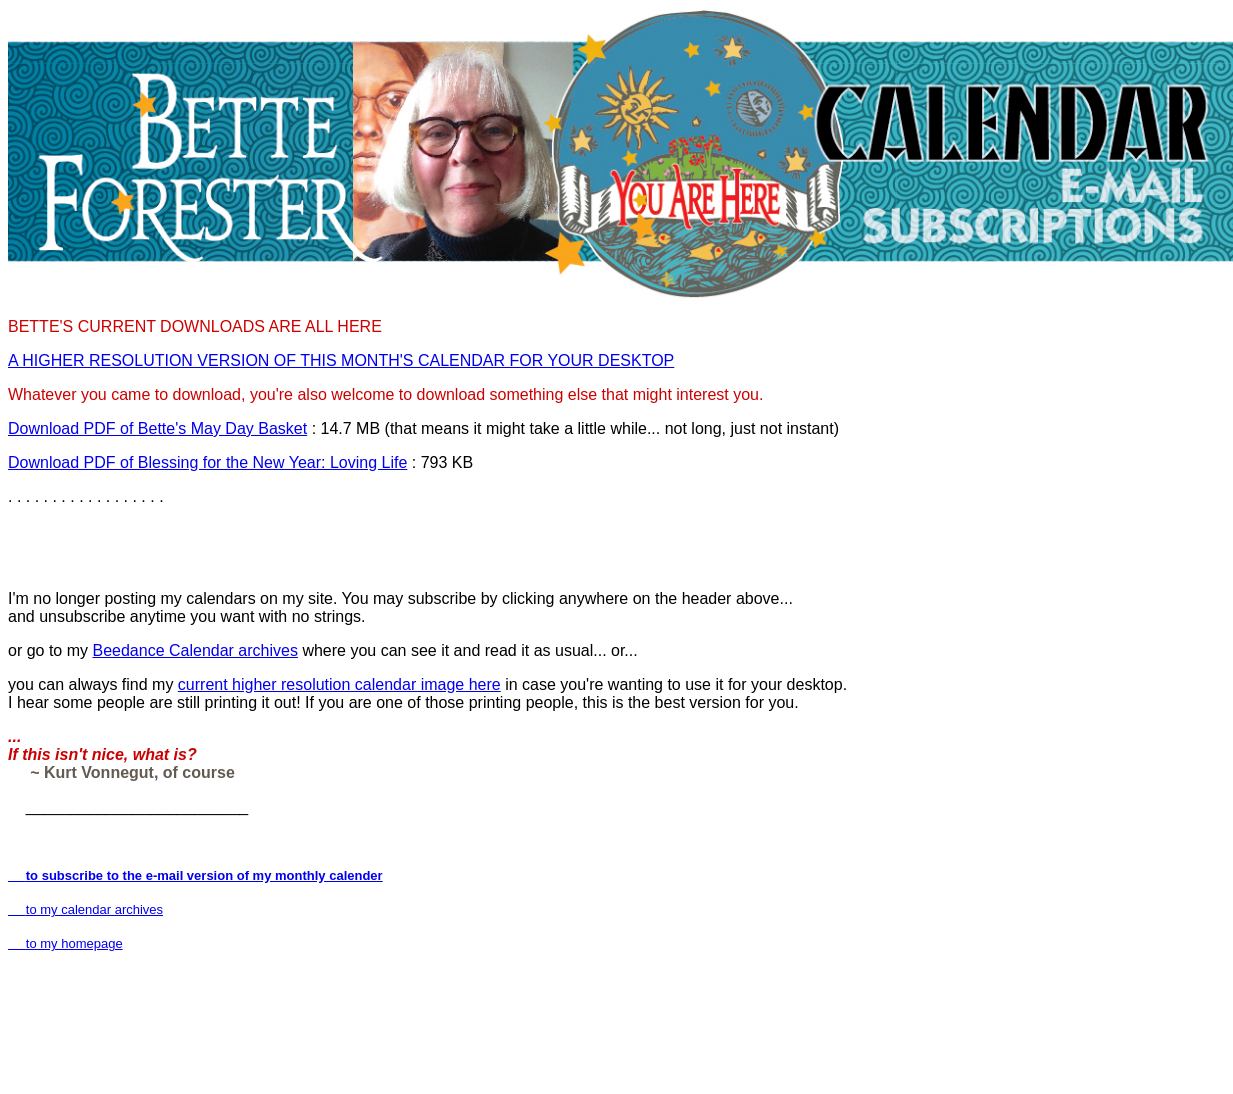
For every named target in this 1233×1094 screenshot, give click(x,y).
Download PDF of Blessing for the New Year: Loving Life (207, 462)
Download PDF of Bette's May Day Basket (157, 428)
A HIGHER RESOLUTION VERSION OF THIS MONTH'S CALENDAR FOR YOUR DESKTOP (341, 360)
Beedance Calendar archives (194, 650)
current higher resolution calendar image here (339, 684)
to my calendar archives (85, 909)
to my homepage (65, 943)
